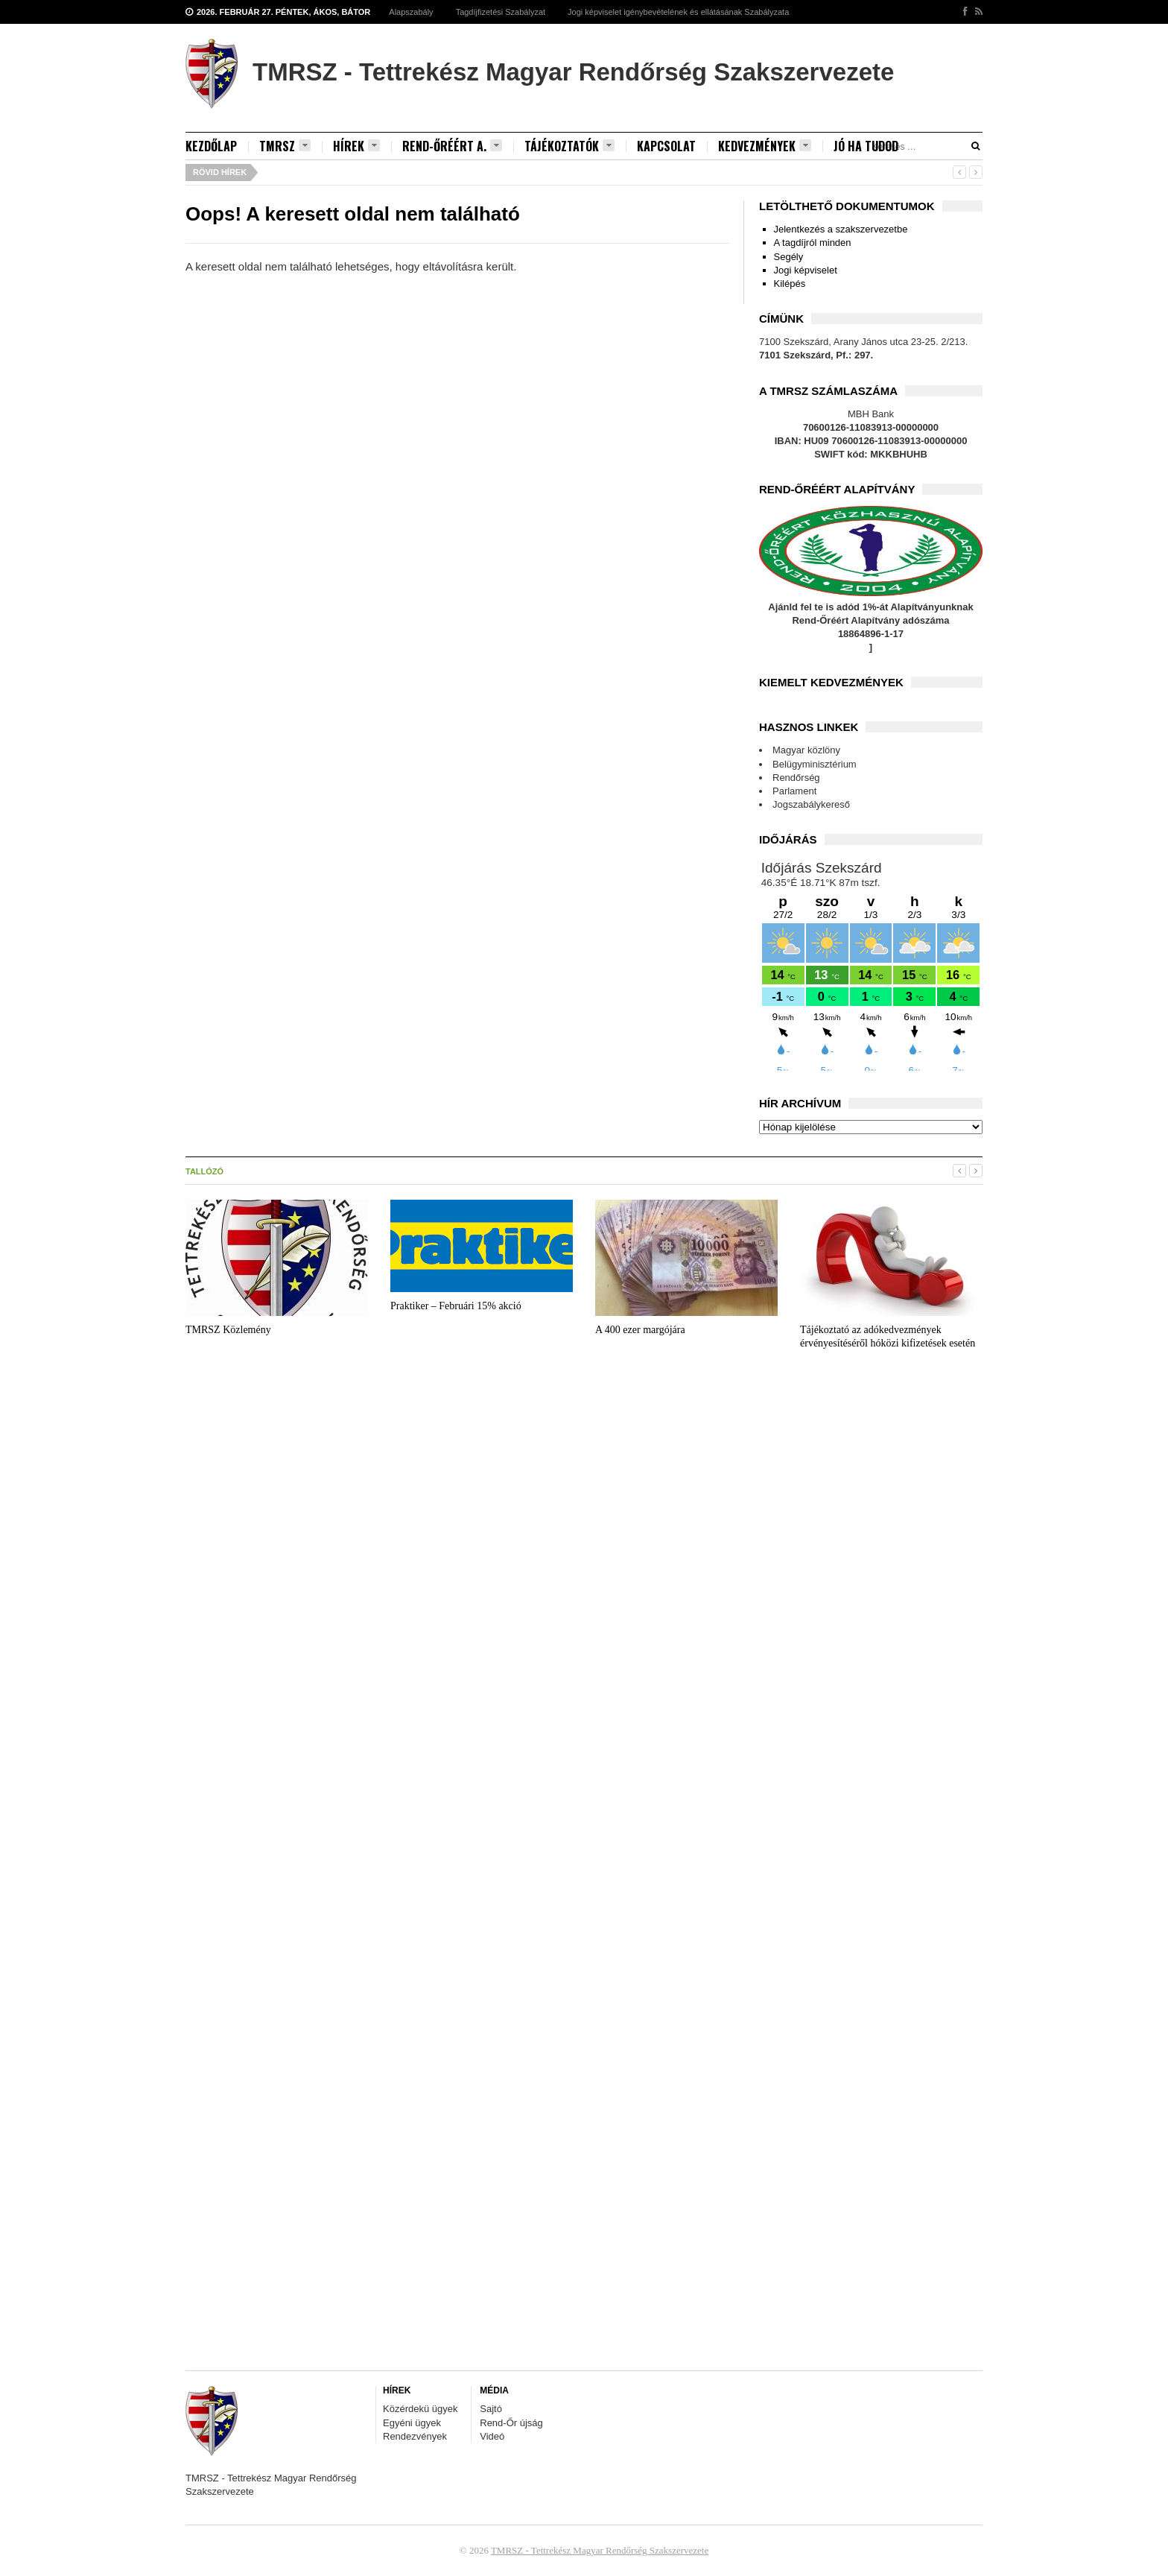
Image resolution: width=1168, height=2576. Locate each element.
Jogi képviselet (805, 270)
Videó (492, 2436)
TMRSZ (285, 146)
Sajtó (491, 2408)
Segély (789, 256)
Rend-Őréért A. (452, 146)
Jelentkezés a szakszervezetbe (841, 229)
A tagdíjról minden (812, 242)
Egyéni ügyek (412, 2422)
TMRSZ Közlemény (228, 1329)
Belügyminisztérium (814, 764)
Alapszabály (411, 11)
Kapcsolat (666, 146)
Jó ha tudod (866, 146)
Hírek (356, 146)
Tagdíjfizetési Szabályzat (500, 11)
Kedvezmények (764, 146)
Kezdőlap (211, 146)
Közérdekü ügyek (420, 2408)
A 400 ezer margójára (640, 1329)
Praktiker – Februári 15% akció (455, 1305)
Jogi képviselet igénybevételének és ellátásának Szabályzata (678, 11)
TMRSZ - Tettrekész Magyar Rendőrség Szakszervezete (599, 2550)
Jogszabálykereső (811, 804)
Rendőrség (796, 777)
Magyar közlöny (806, 750)
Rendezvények (415, 2436)
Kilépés (790, 283)
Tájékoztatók (569, 146)
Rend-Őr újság (511, 2422)
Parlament (794, 791)
